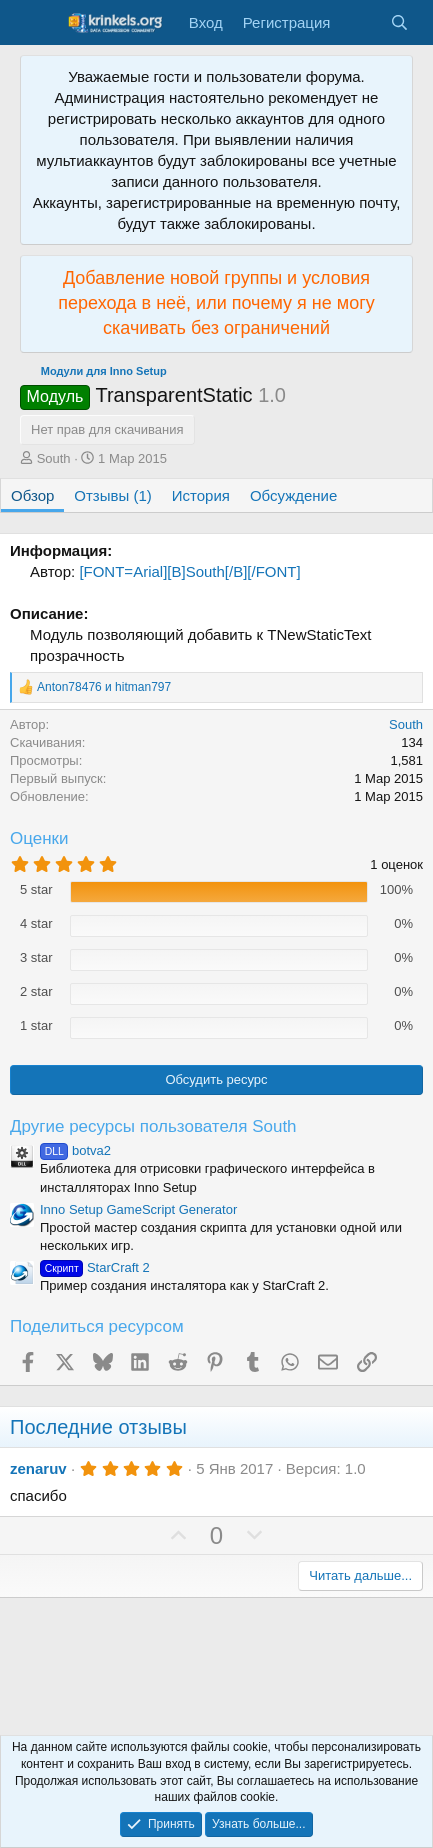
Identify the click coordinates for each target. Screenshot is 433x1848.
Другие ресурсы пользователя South (153, 1126)
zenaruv (38, 1468)
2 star (36, 991)
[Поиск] (399, 22)
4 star (36, 923)
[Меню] (37, 23)
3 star (36, 957)
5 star (36, 889)
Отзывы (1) (112, 495)
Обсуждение (293, 495)
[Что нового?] (359, 22)
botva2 (75, 1150)
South (54, 458)
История (201, 495)
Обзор (32, 495)
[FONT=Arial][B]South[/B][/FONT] (189, 571)
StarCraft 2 (95, 1267)
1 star (36, 1025)
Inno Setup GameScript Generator (138, 1209)
